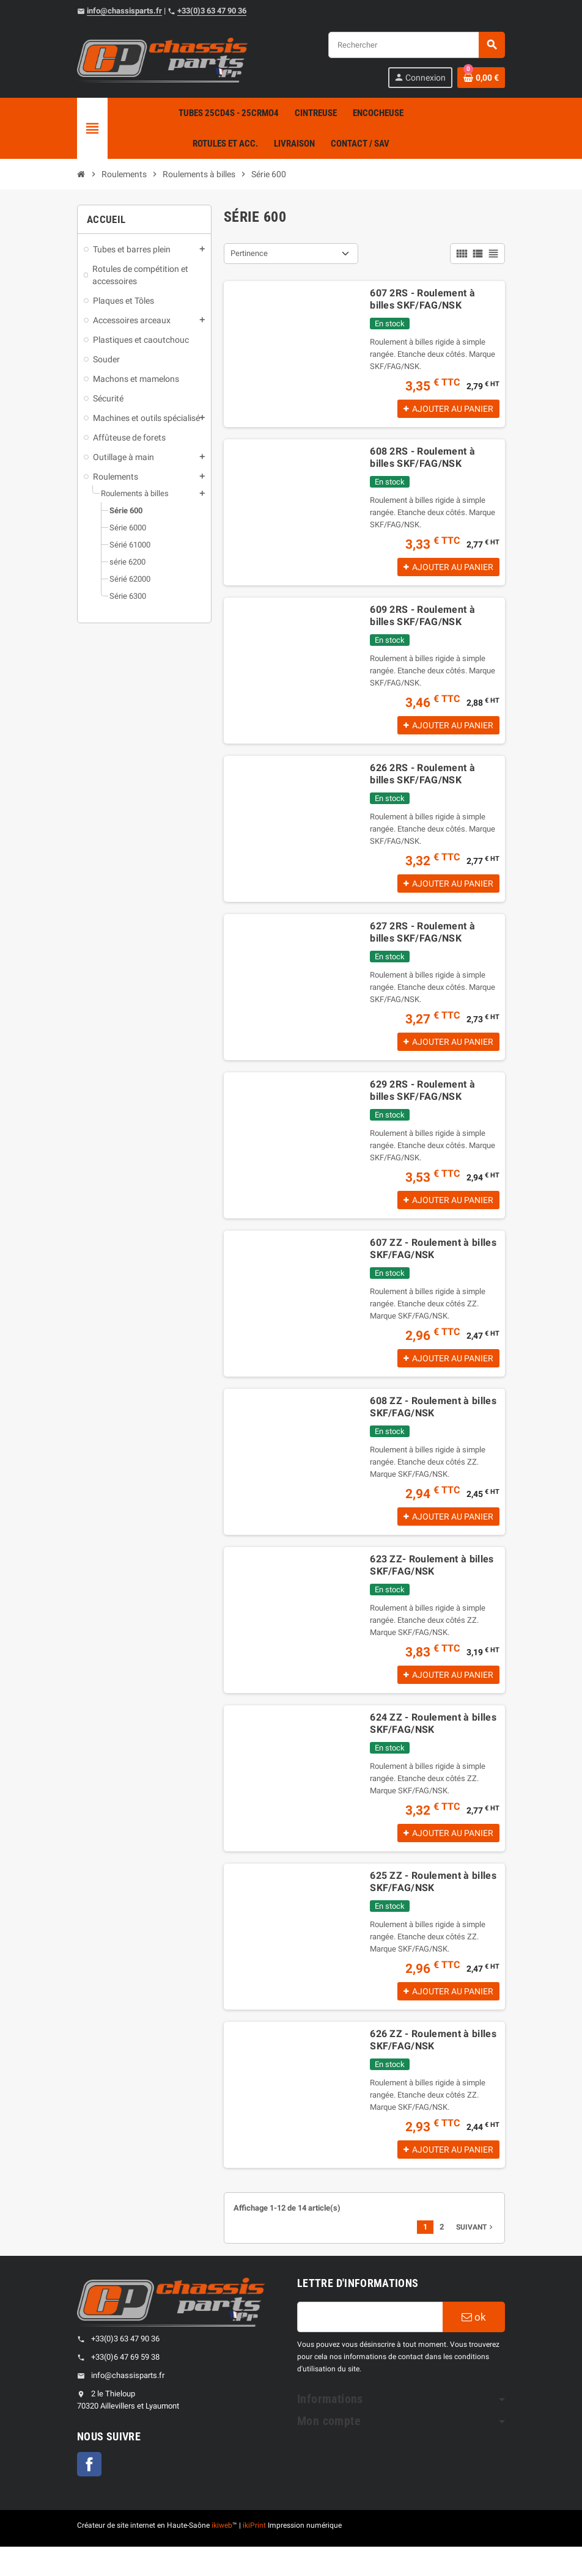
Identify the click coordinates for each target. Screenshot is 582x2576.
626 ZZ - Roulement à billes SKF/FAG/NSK (433, 2067)
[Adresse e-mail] (370, 2346)
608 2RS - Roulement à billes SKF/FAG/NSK (422, 460)
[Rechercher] (416, 45)
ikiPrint (254, 2554)
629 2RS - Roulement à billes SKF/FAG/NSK (422, 1102)
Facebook (89, 2493)
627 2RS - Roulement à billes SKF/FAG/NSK (422, 942)
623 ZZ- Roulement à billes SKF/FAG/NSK (431, 1585)
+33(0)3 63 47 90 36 (211, 10)
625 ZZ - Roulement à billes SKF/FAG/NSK (433, 1906)
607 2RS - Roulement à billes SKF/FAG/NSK (422, 299)
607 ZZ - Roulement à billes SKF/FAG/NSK (433, 1263)
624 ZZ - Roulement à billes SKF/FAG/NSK (433, 1745)
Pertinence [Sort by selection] (249, 253)
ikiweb (222, 2554)
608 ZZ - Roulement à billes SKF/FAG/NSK (433, 1424)
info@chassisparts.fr (124, 10)
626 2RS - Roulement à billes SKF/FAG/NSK (422, 781)
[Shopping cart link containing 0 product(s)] (481, 77)
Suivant (475, 2256)
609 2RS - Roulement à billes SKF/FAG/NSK (422, 620)
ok (474, 2346)
